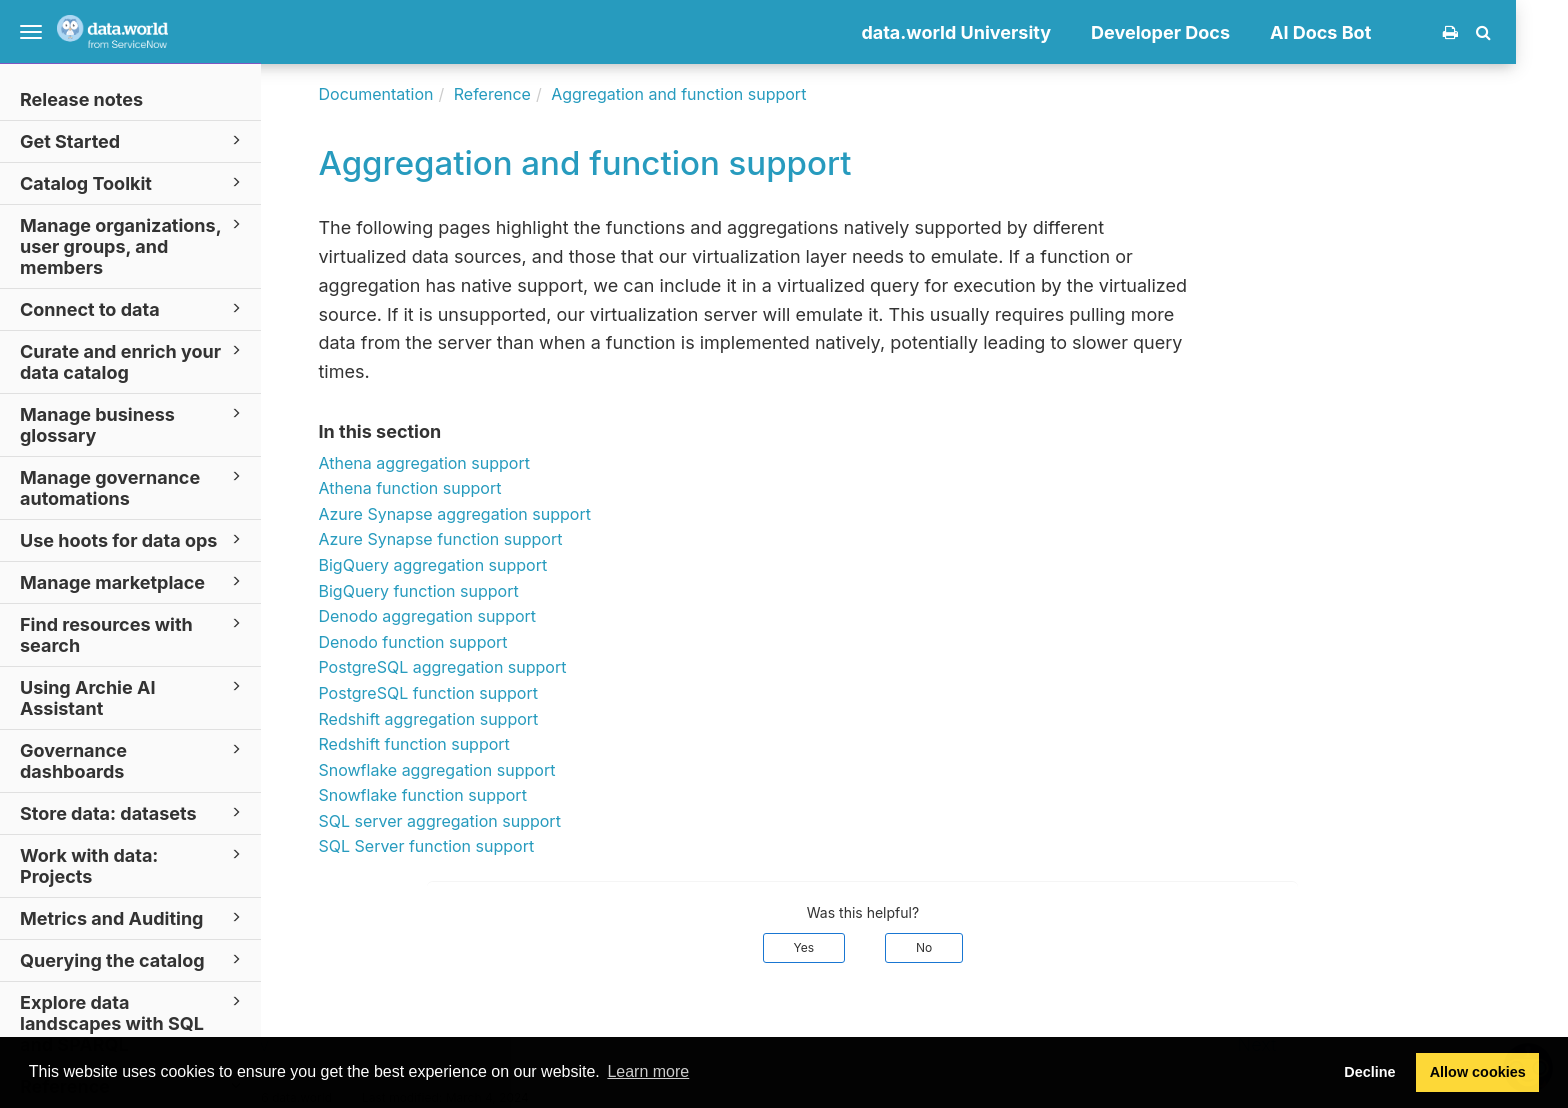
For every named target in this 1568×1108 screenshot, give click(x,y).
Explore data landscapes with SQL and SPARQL (133, 1022)
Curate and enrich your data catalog (133, 361)
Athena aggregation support (475, 463)
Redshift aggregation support (480, 719)
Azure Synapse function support (492, 539)
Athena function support (461, 488)
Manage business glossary (133, 424)
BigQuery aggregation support (484, 565)
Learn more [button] (648, 1071)
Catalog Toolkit (133, 182)
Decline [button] (1369, 1072)
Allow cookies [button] (1478, 1072)
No (976, 947)
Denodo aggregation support (479, 616)
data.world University (1008, 32)
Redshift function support (465, 744)
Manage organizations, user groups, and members (133, 245)
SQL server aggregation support (491, 821)
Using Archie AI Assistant (133, 697)
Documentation (427, 94)
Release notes (81, 99)
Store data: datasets (133, 812)
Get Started (133, 140)
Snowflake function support (474, 795)
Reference (543, 94)
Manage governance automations (133, 487)
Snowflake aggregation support (488, 770)
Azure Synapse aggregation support (506, 514)
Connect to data (133, 308)
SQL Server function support (478, 846)
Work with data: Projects (133, 865)
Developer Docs (1212, 32)
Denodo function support (464, 642)
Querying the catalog (133, 959)
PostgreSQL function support (479, 693)
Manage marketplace (133, 581)
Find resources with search (133, 634)
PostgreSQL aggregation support (494, 667)
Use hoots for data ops (133, 539)
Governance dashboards (133, 760)
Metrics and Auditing (133, 917)
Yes (855, 947)
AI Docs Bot (1372, 32)
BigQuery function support (470, 591)
